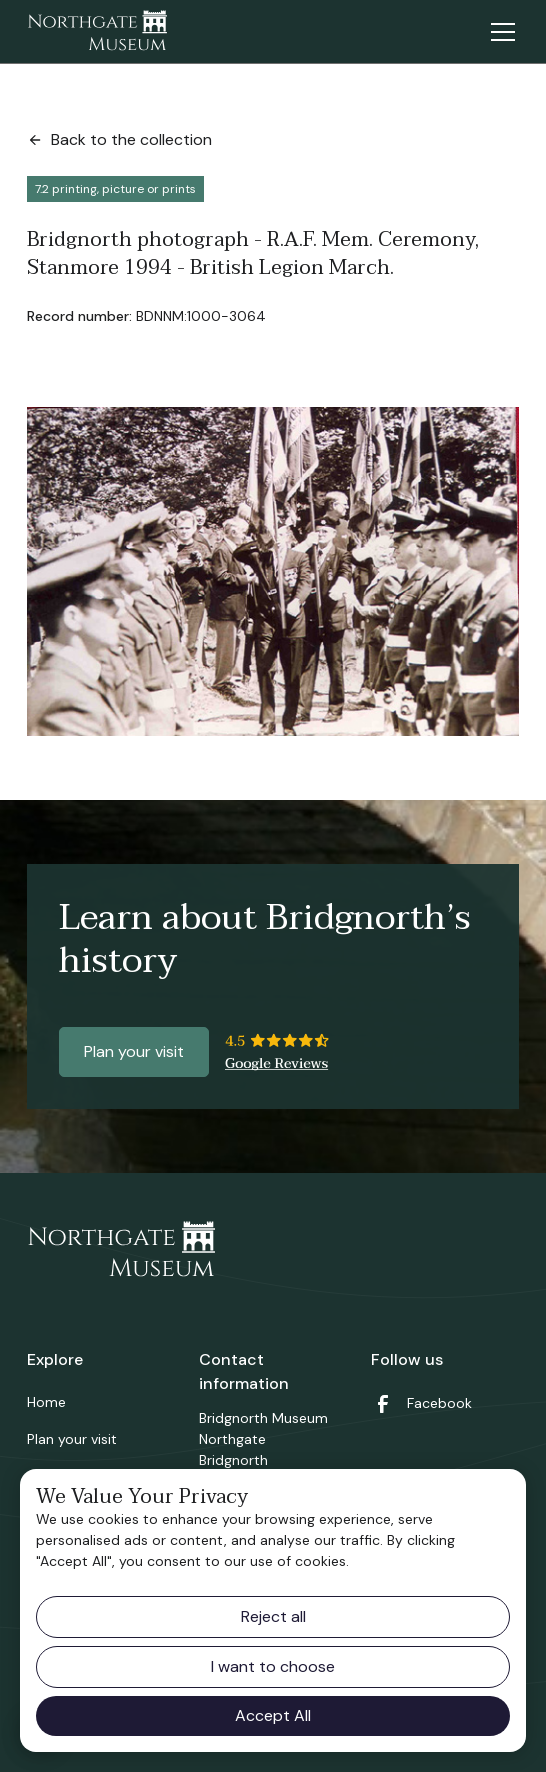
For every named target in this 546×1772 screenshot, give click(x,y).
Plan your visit (134, 1051)
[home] (97, 32)
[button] (499, 32)
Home (46, 1402)
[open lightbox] (272, 571)
